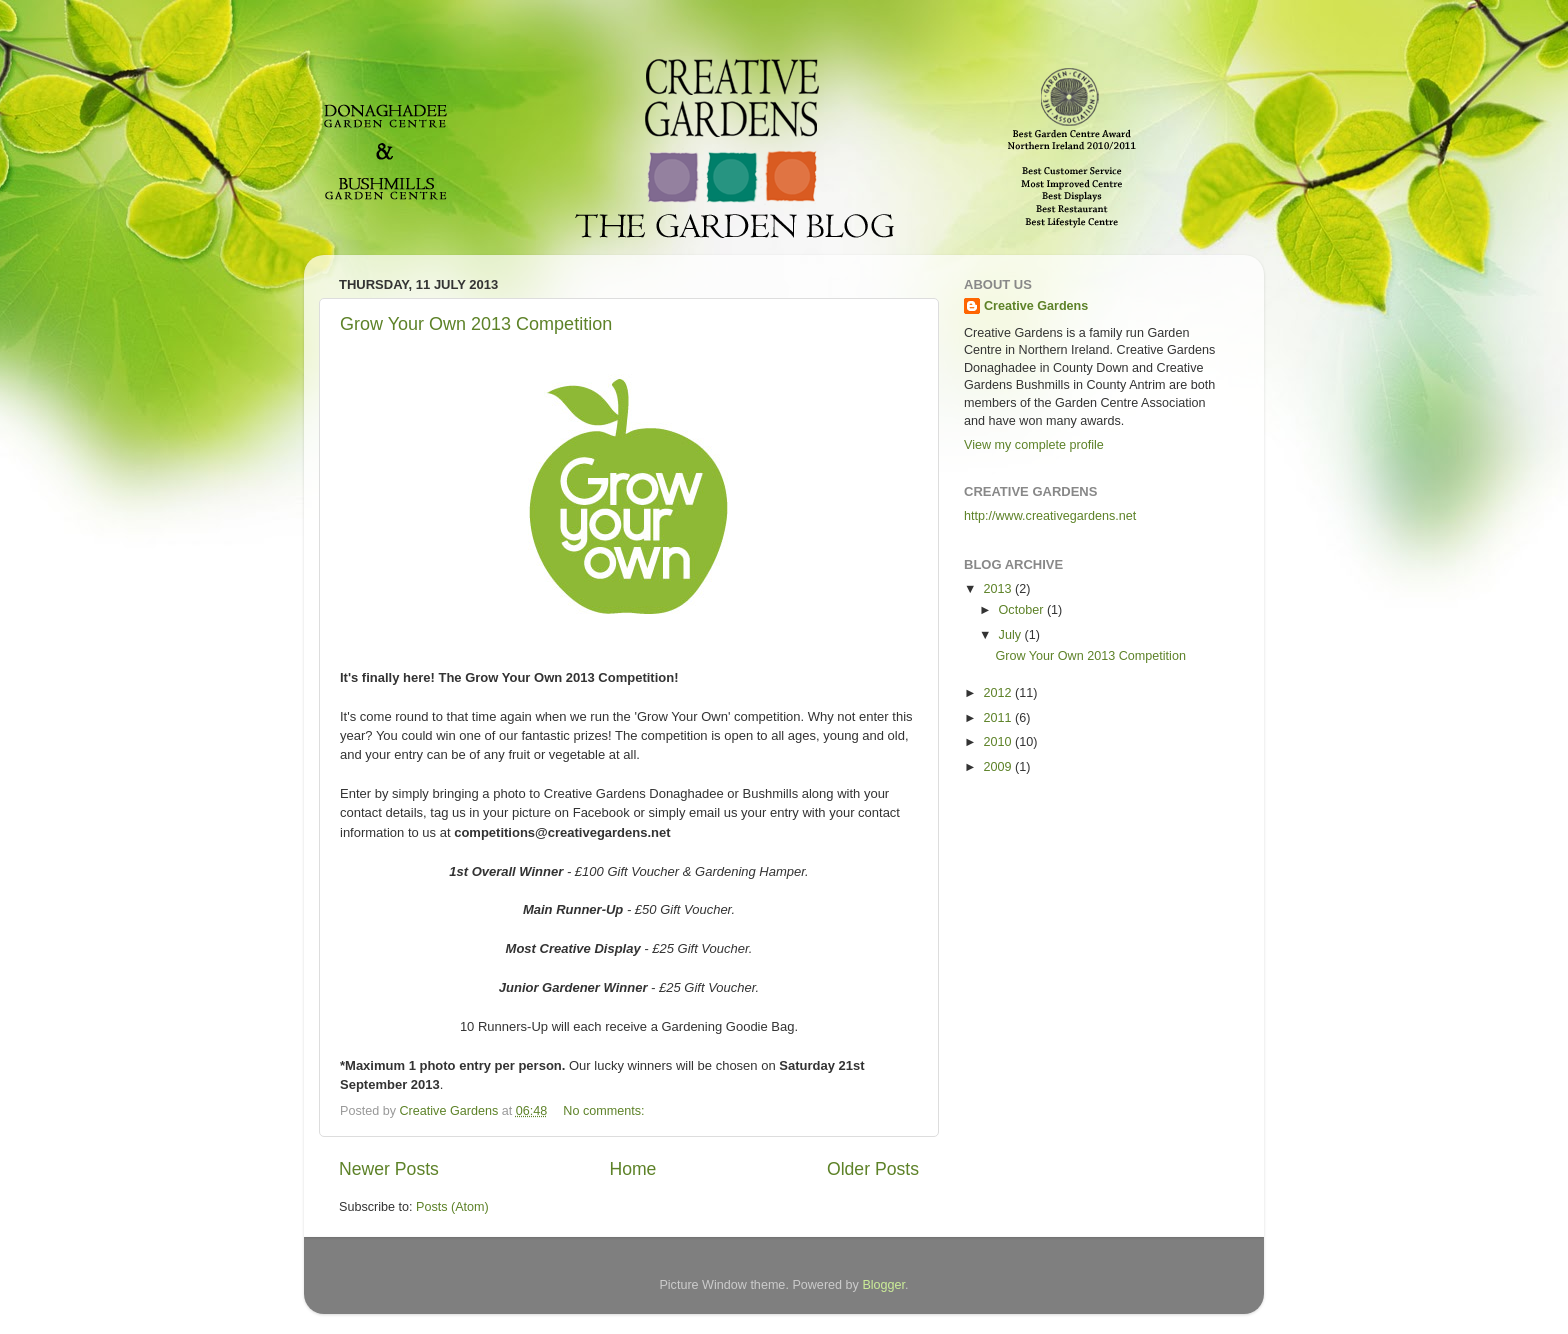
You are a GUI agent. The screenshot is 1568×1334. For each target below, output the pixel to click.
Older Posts (873, 1169)
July (1012, 635)
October (1023, 610)
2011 (999, 718)
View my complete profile (1034, 445)
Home (632, 1169)
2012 (999, 693)
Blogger (883, 1285)
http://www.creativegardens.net (1050, 516)
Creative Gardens (1036, 306)
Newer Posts (389, 1169)
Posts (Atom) (452, 1207)
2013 (999, 589)
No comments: (605, 1111)
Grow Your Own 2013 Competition (476, 324)
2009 (999, 767)
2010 (999, 742)
